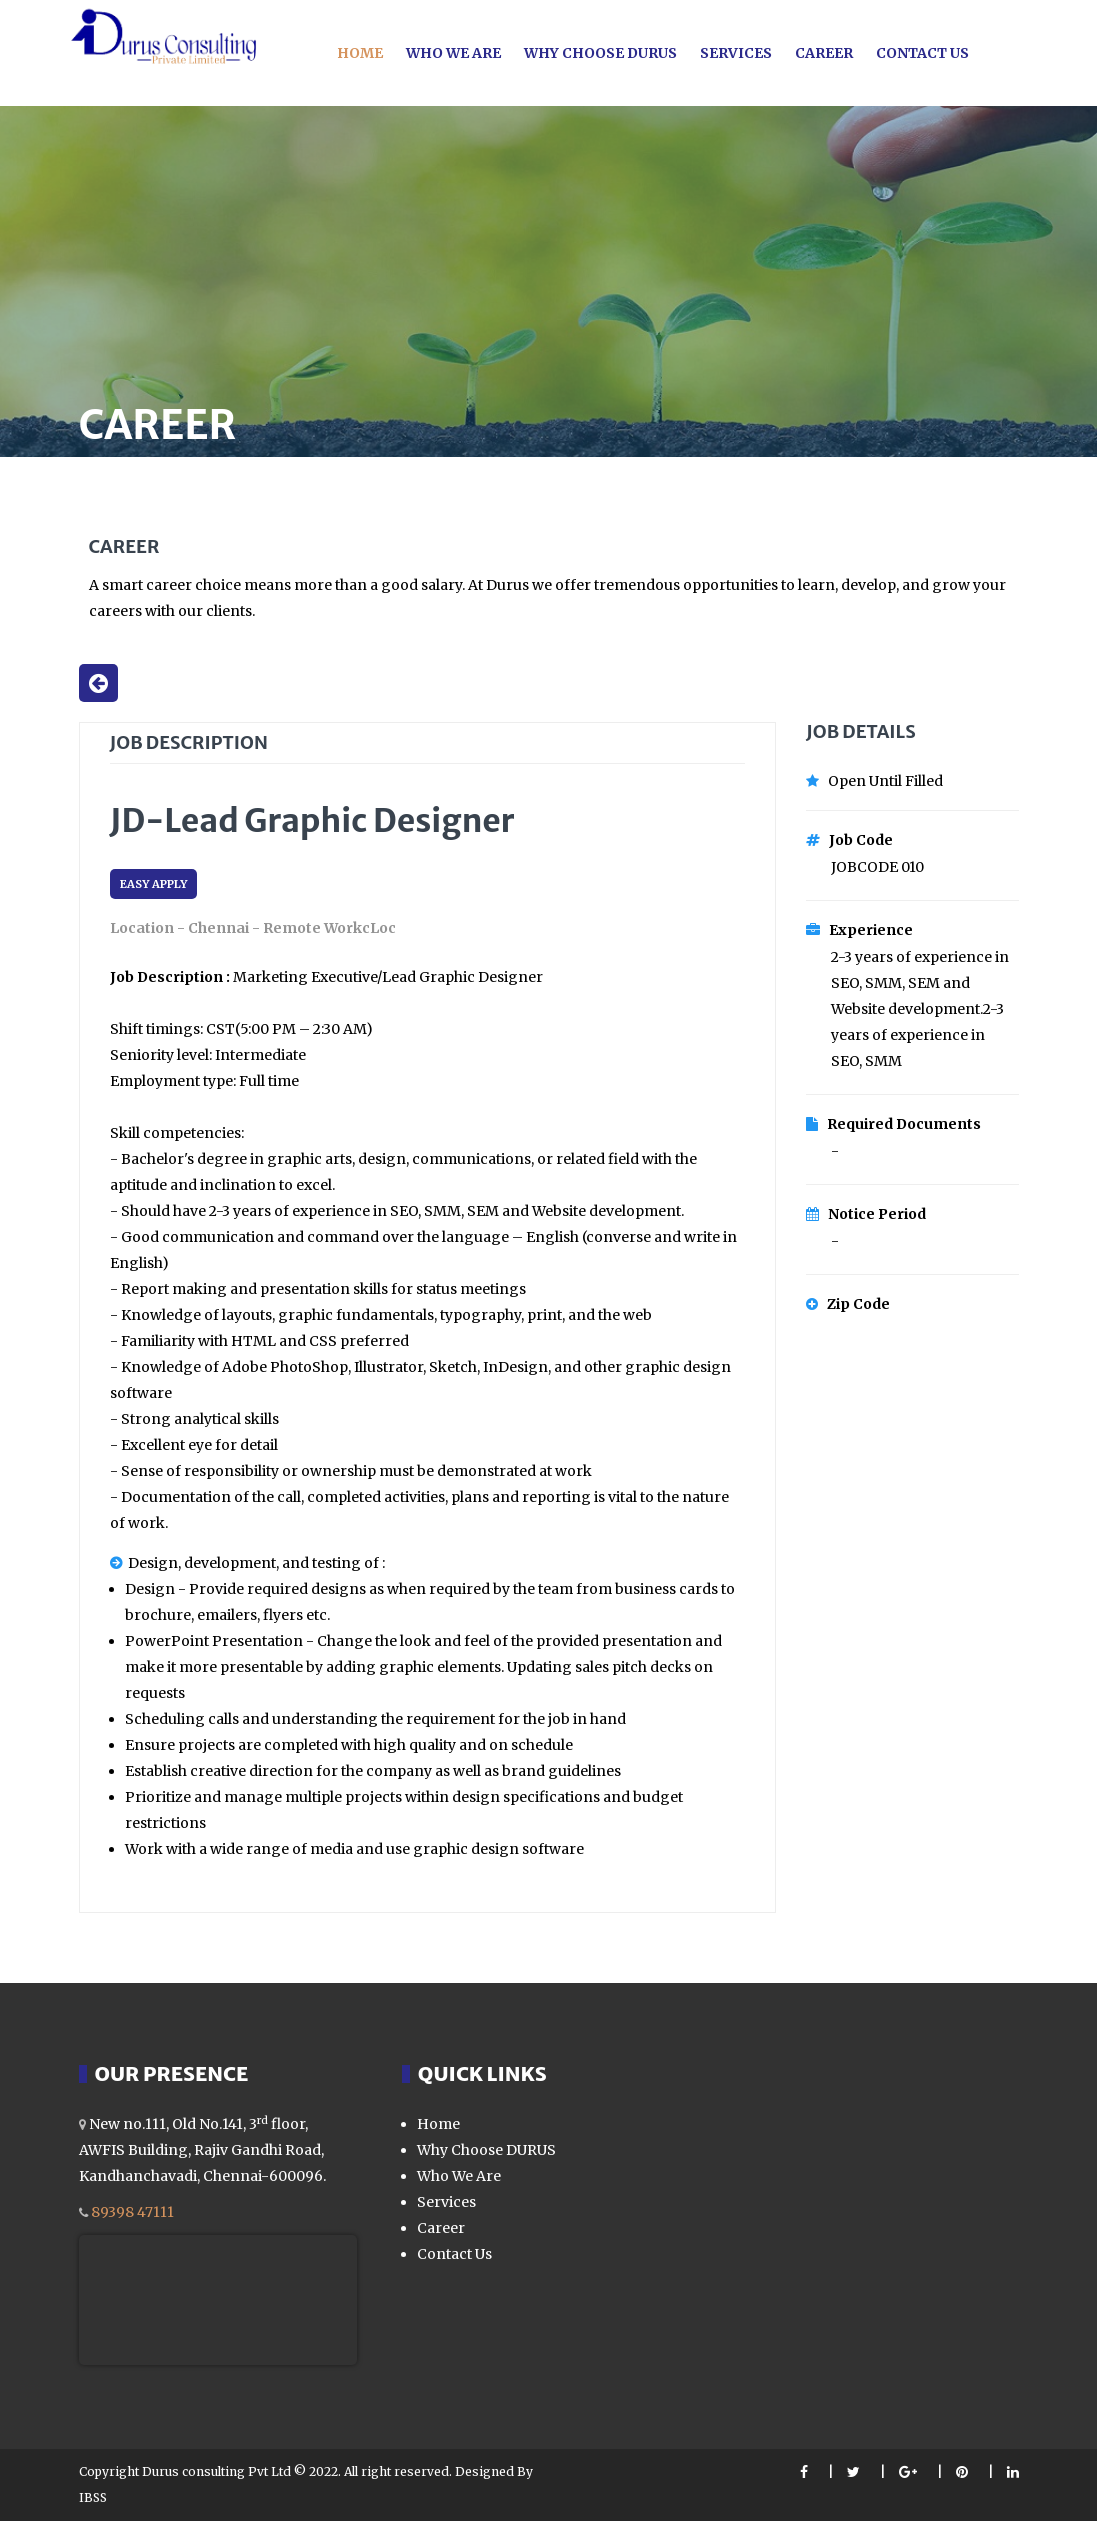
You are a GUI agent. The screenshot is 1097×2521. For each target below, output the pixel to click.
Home (360, 53)
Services (736, 53)
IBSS (93, 2497)
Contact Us (922, 53)
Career (824, 53)
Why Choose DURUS (486, 2150)
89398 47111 (132, 2212)
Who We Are (459, 2176)
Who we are (453, 53)
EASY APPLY (153, 884)
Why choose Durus (600, 53)
